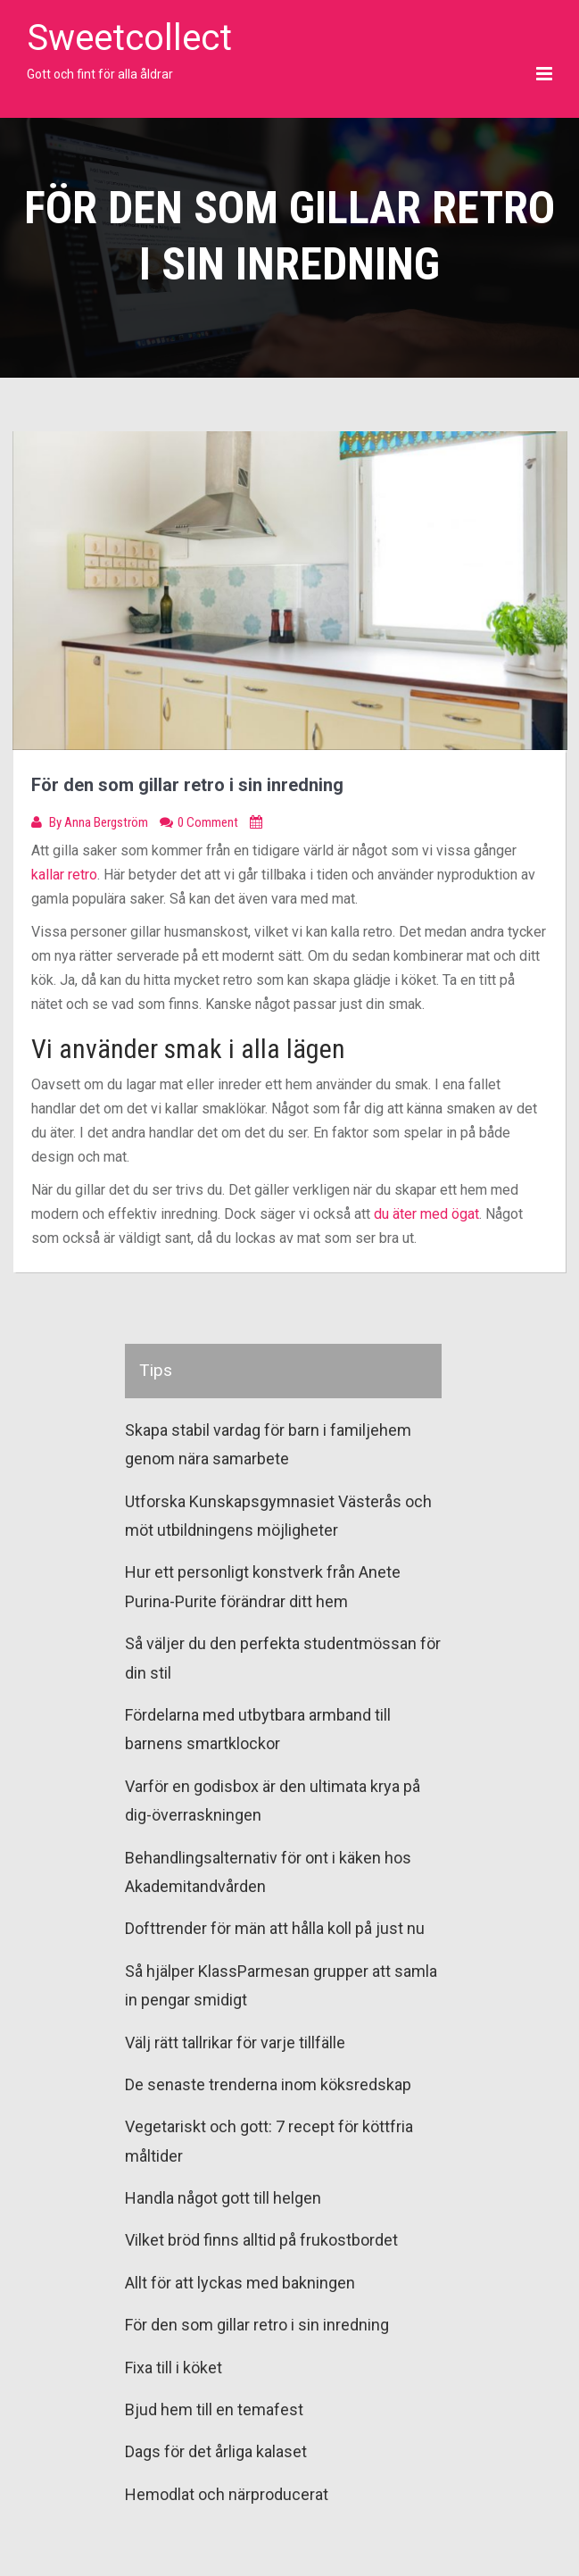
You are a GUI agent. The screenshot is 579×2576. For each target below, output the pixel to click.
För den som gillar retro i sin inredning (257, 2324)
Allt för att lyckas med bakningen (240, 2282)
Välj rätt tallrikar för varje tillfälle (235, 2042)
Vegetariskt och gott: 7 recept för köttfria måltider (269, 2140)
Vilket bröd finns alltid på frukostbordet (261, 2239)
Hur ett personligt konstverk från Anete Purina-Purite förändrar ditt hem (263, 1586)
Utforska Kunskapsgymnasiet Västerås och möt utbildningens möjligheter (278, 1515)
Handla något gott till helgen (223, 2197)
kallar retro (64, 874)
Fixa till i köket (173, 2367)
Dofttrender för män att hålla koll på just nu (275, 1928)
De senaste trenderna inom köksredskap (268, 2084)
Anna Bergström (107, 822)
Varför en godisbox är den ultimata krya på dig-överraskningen (272, 1800)
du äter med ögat (426, 1213)
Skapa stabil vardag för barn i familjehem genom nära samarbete (268, 1444)
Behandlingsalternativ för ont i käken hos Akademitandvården (268, 1872)
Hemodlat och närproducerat (226, 2494)
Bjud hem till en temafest (214, 2409)
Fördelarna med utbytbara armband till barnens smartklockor (258, 1729)
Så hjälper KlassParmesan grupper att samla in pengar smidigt (281, 1985)
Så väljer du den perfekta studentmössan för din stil (283, 1657)
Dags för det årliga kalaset (216, 2451)
